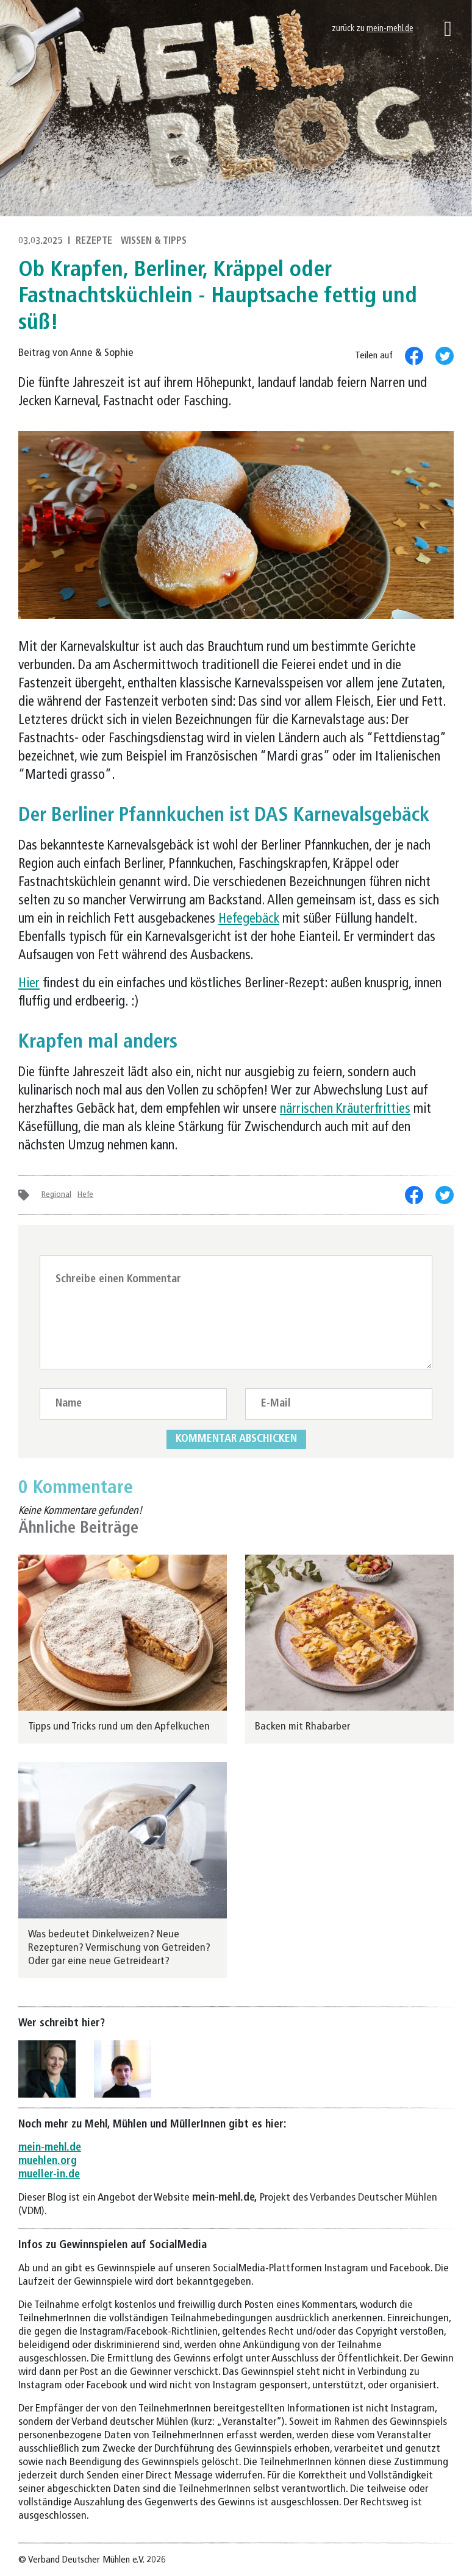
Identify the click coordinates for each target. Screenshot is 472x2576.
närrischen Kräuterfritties (345, 1109)
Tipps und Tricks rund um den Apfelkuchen (119, 1727)
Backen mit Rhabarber (302, 1727)
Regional (56, 1194)
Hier (29, 984)
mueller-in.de (49, 2174)
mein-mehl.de (390, 29)
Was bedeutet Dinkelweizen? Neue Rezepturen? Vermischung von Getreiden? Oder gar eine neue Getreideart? (119, 1948)
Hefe (85, 1194)
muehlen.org (47, 2161)
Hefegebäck (248, 919)
